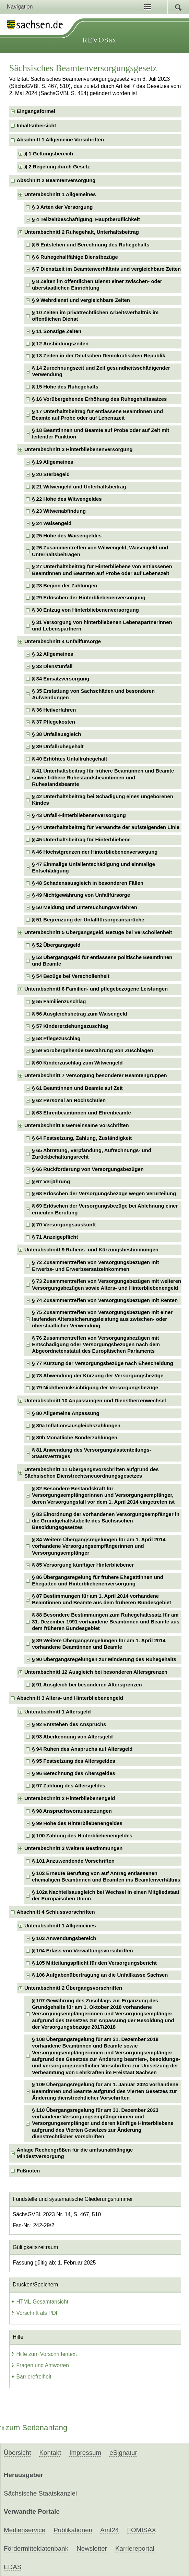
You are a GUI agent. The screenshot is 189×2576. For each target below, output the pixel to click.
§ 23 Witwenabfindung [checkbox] (59, 511)
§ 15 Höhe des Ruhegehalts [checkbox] (65, 387)
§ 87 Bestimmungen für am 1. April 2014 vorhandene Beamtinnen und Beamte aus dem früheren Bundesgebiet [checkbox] (101, 1599)
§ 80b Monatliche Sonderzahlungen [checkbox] (74, 1437)
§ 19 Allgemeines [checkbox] (52, 462)
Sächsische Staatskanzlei (40, 2493)
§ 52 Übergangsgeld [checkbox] (56, 945)
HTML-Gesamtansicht (40, 2302)
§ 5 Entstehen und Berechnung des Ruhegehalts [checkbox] (90, 244)
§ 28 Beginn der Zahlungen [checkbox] (64, 585)
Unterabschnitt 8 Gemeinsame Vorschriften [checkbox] (76, 1125)
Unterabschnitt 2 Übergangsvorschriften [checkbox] (73, 1988)
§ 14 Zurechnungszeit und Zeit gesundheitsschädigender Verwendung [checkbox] (101, 371)
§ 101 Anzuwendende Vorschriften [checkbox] (73, 1861)
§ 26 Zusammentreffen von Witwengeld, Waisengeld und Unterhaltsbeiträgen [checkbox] (100, 551)
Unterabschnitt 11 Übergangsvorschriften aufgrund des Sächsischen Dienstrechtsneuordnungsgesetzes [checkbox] (91, 1473)
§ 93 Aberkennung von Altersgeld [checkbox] (72, 1736)
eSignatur (123, 2452)
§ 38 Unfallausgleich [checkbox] (56, 734)
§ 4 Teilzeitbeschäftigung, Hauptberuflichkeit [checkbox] (86, 219)
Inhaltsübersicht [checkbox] (36, 125)
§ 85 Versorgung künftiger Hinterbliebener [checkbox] (83, 1565)
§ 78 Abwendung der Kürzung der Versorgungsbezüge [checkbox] (97, 1375)
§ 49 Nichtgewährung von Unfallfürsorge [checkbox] (81, 895)
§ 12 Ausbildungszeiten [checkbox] (60, 343)
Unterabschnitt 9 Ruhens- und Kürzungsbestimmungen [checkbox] (91, 1249)
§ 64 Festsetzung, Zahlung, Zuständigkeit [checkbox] (82, 1138)
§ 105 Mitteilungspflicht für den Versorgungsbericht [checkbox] (94, 1963)
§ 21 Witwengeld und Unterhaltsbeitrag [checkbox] (79, 486)
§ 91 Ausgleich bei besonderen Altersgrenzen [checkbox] (87, 1684)
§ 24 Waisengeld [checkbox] (51, 523)
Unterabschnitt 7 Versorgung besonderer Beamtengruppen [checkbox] (95, 1075)
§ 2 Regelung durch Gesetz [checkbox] (57, 166)
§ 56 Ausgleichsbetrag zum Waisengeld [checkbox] (79, 1014)
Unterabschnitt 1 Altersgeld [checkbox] (57, 1711)
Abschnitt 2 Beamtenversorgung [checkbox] (56, 180)
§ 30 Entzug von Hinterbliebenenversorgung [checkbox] (85, 610)
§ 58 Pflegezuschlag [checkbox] (56, 1038)
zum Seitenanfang (34, 2427)
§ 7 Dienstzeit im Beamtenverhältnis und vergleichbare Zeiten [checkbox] (106, 269)
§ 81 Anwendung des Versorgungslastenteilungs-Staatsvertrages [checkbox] (91, 1453)
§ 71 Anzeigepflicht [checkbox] (55, 1237)
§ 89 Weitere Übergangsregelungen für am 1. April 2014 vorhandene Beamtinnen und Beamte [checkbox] (98, 1644)
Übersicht (17, 2452)
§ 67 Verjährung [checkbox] (51, 1181)
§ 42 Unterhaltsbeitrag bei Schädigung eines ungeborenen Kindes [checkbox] (102, 800)
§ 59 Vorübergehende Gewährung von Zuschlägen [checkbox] (92, 1050)
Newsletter (91, 2548)
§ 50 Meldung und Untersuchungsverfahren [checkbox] (84, 907)
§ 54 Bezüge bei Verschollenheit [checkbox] (70, 976)
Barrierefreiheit (31, 2377)
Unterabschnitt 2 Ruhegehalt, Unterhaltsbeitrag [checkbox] (81, 232)
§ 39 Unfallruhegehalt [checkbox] (57, 746)
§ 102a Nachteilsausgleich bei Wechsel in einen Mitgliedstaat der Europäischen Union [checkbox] (105, 1895)
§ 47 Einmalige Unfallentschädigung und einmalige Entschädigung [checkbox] (93, 867)
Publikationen (73, 2530)
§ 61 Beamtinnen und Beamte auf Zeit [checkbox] (77, 1088)
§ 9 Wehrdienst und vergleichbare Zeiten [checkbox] (81, 300)
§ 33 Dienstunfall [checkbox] (52, 666)
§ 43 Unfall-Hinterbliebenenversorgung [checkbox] (79, 815)
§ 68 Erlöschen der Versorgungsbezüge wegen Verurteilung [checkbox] (104, 1193)
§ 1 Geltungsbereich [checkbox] (48, 153)
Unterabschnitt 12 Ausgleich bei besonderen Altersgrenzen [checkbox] (95, 1672)
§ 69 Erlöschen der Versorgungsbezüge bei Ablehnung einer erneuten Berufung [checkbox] (105, 1209)
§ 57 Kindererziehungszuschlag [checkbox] (70, 1026)
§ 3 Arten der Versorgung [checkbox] (62, 207)
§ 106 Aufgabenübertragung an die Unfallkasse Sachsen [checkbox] (100, 1975)
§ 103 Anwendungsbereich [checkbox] (64, 1938)
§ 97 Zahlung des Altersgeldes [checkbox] (68, 1785)
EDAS (12, 2567)
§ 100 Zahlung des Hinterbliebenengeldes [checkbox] (82, 1835)
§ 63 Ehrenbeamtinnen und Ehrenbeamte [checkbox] (81, 1112)
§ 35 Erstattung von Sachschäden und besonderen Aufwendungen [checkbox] (93, 694)
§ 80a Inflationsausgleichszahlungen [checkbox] (76, 1425)
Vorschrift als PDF (35, 2313)
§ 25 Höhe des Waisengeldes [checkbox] (67, 535)
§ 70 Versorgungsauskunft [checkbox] (64, 1224)
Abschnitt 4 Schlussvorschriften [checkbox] (56, 1912)
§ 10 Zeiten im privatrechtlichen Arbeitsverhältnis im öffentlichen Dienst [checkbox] (95, 316)
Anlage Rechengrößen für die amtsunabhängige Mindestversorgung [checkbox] (75, 2153)
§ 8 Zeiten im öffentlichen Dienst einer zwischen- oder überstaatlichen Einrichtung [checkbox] (97, 285)
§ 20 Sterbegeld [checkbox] (51, 474)
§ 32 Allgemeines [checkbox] (52, 654)
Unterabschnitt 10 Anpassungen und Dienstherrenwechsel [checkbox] (95, 1400)
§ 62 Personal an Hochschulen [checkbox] (69, 1100)
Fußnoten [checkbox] (28, 2170)
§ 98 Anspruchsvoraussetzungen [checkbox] (72, 1811)
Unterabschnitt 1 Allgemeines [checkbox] (60, 194)
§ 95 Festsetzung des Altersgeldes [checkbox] (73, 1761)
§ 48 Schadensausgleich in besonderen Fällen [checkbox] (87, 883)
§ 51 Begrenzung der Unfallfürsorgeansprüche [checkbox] (88, 919)
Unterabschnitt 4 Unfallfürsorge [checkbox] (62, 641)
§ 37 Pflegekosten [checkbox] (53, 722)
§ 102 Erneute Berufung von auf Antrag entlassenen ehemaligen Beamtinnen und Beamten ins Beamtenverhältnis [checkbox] (106, 1877)
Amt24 (109, 2530)
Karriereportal (134, 2548)
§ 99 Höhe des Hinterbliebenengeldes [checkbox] (77, 1823)
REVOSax (99, 40)
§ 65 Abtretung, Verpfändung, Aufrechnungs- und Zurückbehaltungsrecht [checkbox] (91, 1154)
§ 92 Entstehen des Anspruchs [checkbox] (69, 1724)
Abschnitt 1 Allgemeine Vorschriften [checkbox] (60, 139)
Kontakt (50, 2452)
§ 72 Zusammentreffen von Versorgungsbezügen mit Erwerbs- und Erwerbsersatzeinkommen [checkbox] (95, 1266)
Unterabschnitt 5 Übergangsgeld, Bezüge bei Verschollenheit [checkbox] (98, 932)
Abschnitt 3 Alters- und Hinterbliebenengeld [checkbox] (70, 1698)
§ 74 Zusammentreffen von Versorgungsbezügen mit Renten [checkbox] (105, 1300)
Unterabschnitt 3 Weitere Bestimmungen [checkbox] (73, 1848)
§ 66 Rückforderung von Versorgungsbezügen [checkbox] (88, 1169)
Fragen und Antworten (40, 2365)
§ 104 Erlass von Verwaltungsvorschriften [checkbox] (82, 1950)
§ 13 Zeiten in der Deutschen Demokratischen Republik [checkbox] (98, 355)
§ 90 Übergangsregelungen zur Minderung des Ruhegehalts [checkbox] (104, 1659)
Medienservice (24, 2530)
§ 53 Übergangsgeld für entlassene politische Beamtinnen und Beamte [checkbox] (102, 961)
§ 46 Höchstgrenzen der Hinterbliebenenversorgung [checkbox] (94, 852)
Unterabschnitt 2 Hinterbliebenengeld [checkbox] (69, 1798)
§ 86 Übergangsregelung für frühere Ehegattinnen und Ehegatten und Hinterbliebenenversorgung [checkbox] (97, 1580)
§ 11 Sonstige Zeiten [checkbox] (56, 331)
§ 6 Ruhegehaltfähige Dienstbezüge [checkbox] (75, 257)
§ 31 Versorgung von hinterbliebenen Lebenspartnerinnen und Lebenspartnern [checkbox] (102, 626)
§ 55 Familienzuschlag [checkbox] (59, 1001)
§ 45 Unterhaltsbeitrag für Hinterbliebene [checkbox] (81, 839)
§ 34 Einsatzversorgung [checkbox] (60, 678)
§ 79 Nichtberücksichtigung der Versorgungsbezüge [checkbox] (95, 1387)
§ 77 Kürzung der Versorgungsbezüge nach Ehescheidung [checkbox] (102, 1363)
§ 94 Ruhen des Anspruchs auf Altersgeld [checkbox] (82, 1749)
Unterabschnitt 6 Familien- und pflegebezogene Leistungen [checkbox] (96, 989)
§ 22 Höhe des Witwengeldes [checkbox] (67, 499)
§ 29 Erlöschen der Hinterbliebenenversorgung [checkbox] (88, 597)
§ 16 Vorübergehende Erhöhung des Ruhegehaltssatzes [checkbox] (99, 399)
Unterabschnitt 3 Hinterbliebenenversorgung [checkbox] (78, 449)
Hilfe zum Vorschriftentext (44, 2354)
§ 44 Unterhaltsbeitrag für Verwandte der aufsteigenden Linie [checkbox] (105, 827)
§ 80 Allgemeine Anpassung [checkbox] (65, 1413)
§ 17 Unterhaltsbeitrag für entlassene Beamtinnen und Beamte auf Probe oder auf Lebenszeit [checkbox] (97, 415)
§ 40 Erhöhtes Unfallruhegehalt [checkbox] (69, 759)
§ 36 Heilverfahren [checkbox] (54, 710)
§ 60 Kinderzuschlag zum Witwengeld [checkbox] (77, 1063)
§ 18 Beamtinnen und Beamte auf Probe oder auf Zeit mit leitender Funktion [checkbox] (100, 433)
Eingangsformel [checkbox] (36, 111)
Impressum (85, 2452)
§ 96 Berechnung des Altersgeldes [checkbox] (73, 1773)
